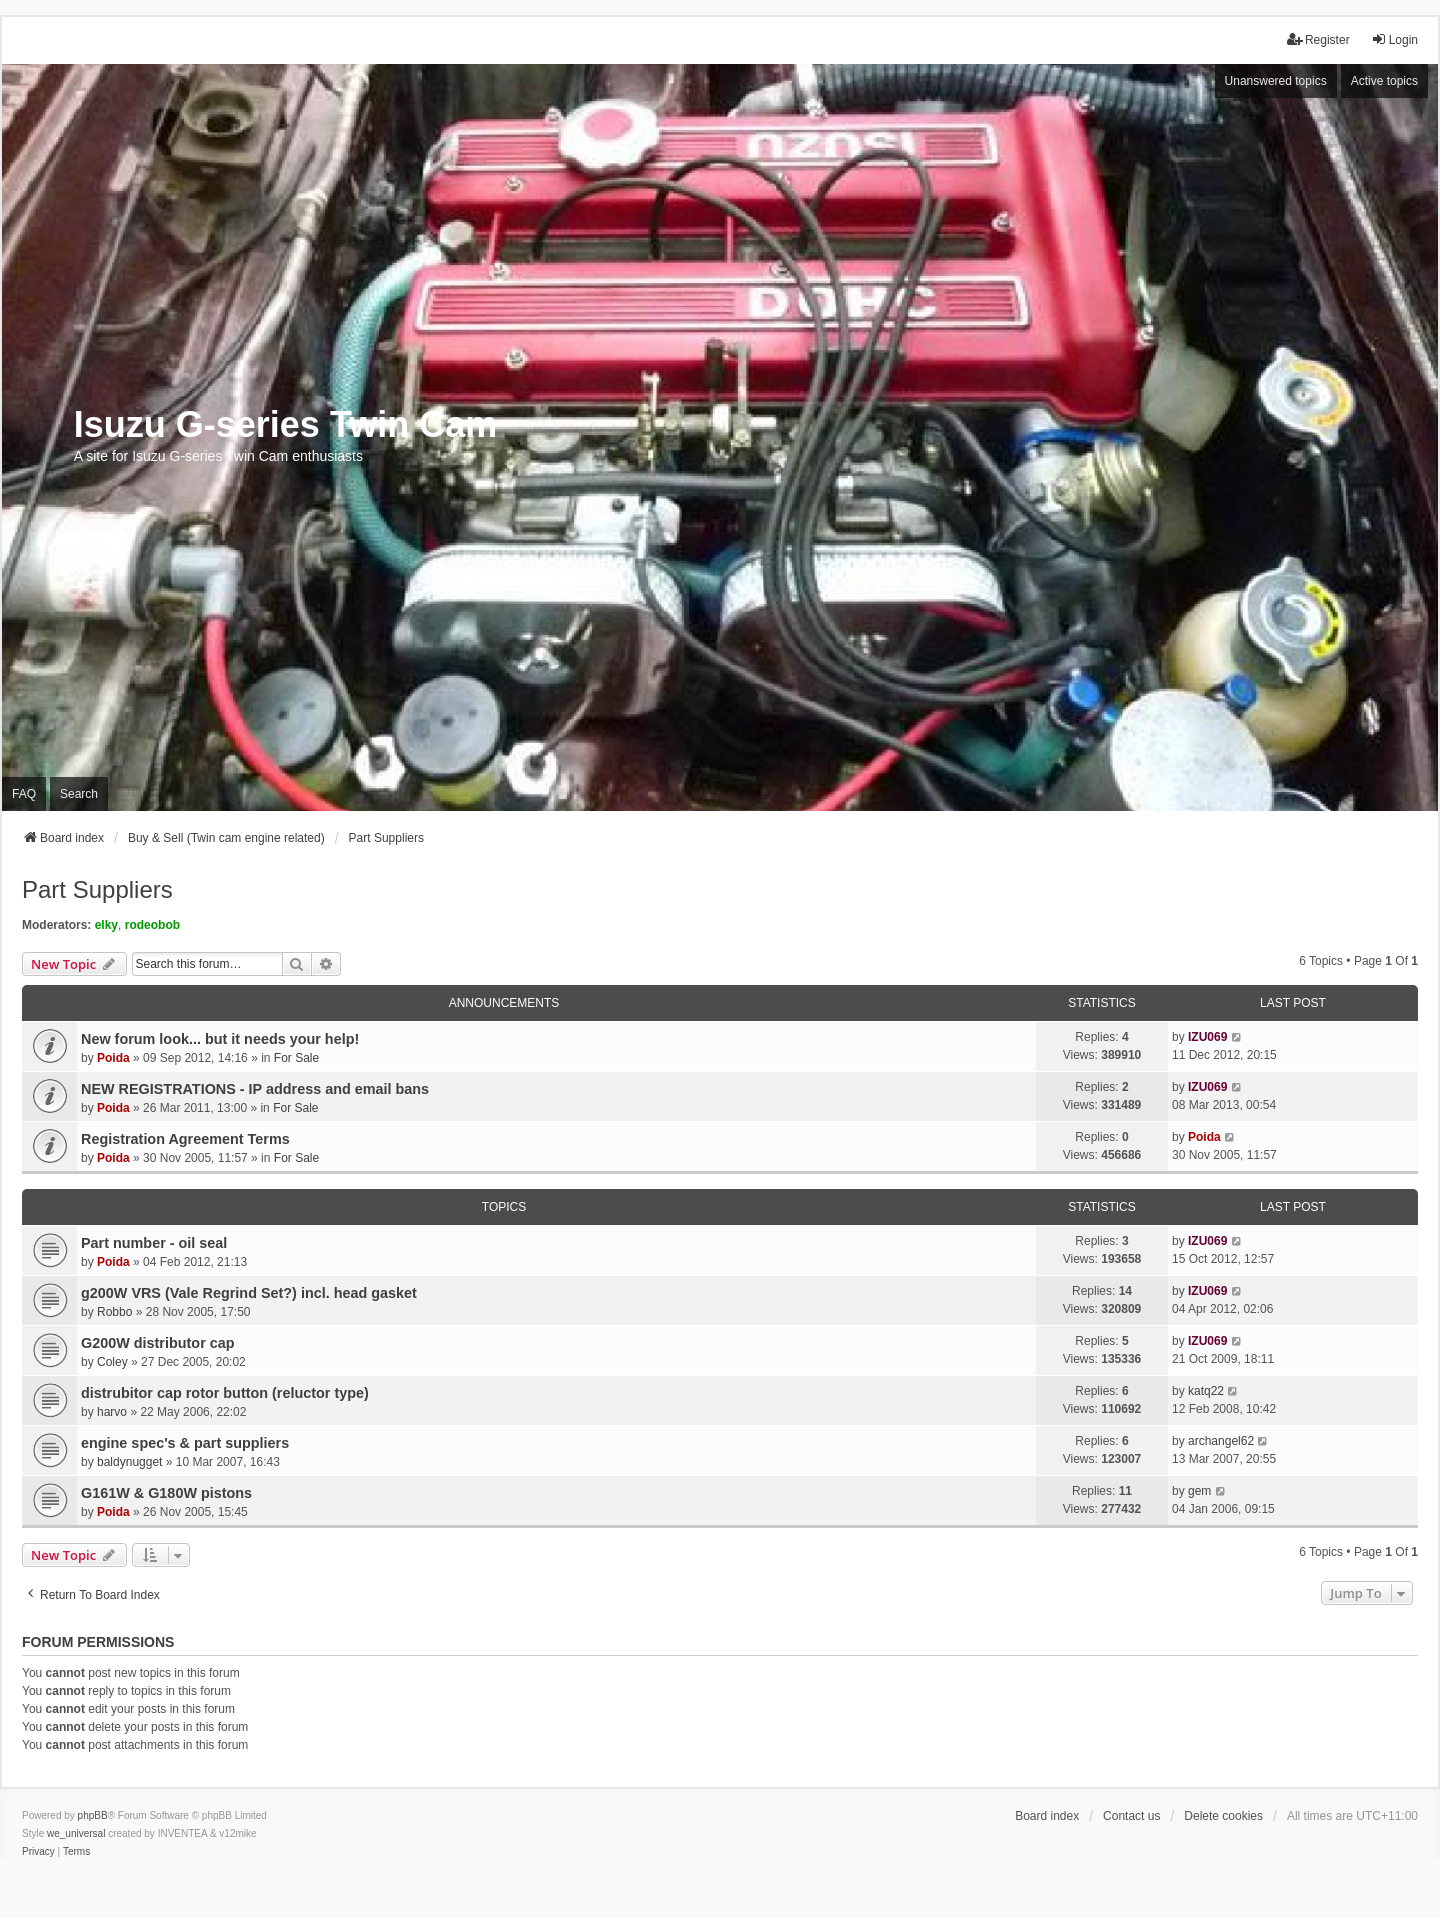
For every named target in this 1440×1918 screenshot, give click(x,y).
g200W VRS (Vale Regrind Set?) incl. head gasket (249, 1293)
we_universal (76, 1833)
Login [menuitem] (1394, 39)
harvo (112, 1412)
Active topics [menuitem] (1384, 81)
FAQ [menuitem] (24, 794)
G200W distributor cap (158, 1343)
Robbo (114, 1312)
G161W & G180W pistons (166, 1493)
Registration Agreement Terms (185, 1139)
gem (1199, 1491)
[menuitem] (38, 1852)
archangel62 (1221, 1441)
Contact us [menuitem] (1131, 1816)
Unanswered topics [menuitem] (1276, 81)
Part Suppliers (97, 889)
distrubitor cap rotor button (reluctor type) (225, 1393)
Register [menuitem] (1318, 39)
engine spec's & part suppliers (185, 1443)
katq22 (1206, 1391)
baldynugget (129, 1462)
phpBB (93, 1815)
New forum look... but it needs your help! (220, 1039)
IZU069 (1207, 1037)
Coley (112, 1362)
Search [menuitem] (79, 794)
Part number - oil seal (154, 1243)
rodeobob (152, 925)
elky (106, 925)
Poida (113, 1058)
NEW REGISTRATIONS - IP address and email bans (255, 1089)
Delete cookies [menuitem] (1223, 1816)
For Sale (296, 1058)
